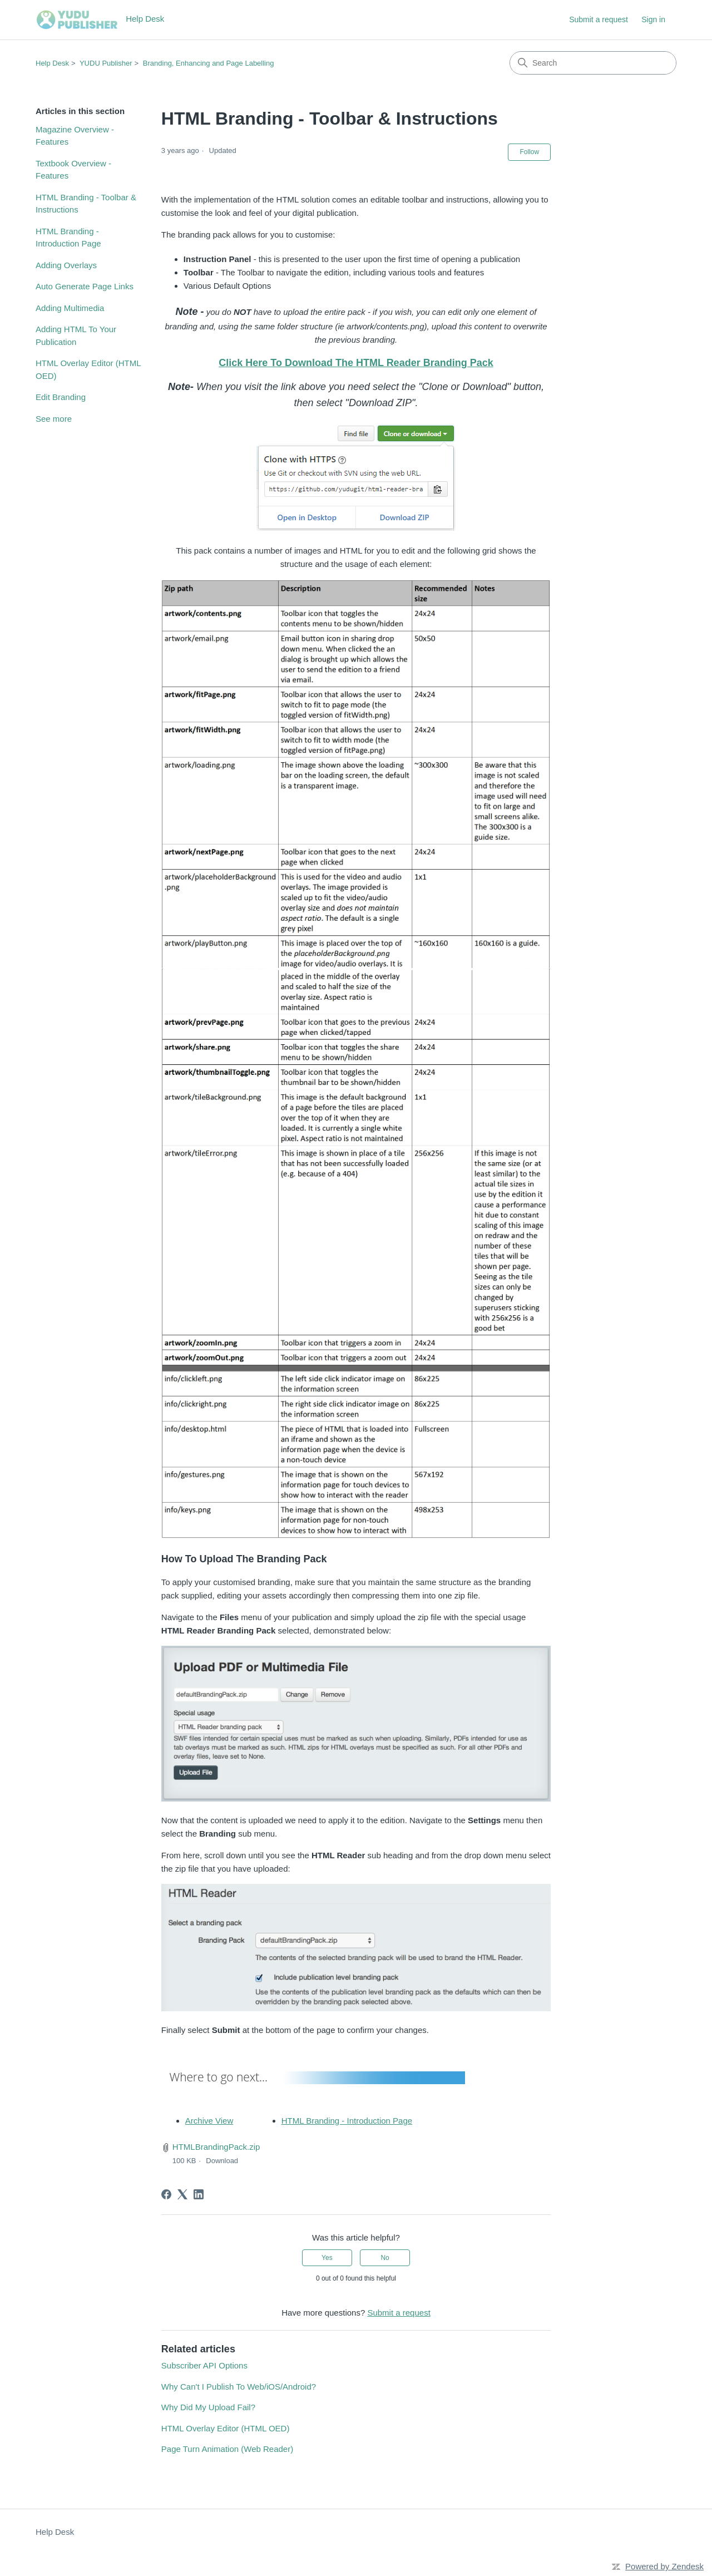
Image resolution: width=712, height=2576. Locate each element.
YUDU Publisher (106, 63)
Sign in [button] (653, 19)
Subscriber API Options (204, 2365)
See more (54, 418)
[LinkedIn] (199, 2194)
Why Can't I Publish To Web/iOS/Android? (238, 2386)
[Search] (593, 63)
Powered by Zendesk (664, 2566)
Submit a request (598, 19)
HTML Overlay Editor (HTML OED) (88, 369)
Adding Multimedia (70, 308)
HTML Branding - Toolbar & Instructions (86, 204)
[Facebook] (166, 2194)
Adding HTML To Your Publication (76, 335)
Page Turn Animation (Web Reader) (227, 2449)
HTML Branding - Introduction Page (68, 237)
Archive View (209, 2120)
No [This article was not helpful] (384, 2258)
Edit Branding (61, 397)
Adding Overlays (66, 265)
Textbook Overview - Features (73, 170)
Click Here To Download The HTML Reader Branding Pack (356, 362)
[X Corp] (182, 2194)
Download (222, 2160)
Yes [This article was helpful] (327, 2258)
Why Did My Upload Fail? (208, 2407)
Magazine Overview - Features (75, 136)
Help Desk (52, 63)
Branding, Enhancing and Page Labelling (208, 63)
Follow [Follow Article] (529, 152)
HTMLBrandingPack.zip (216, 2146)
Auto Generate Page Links (85, 286)
